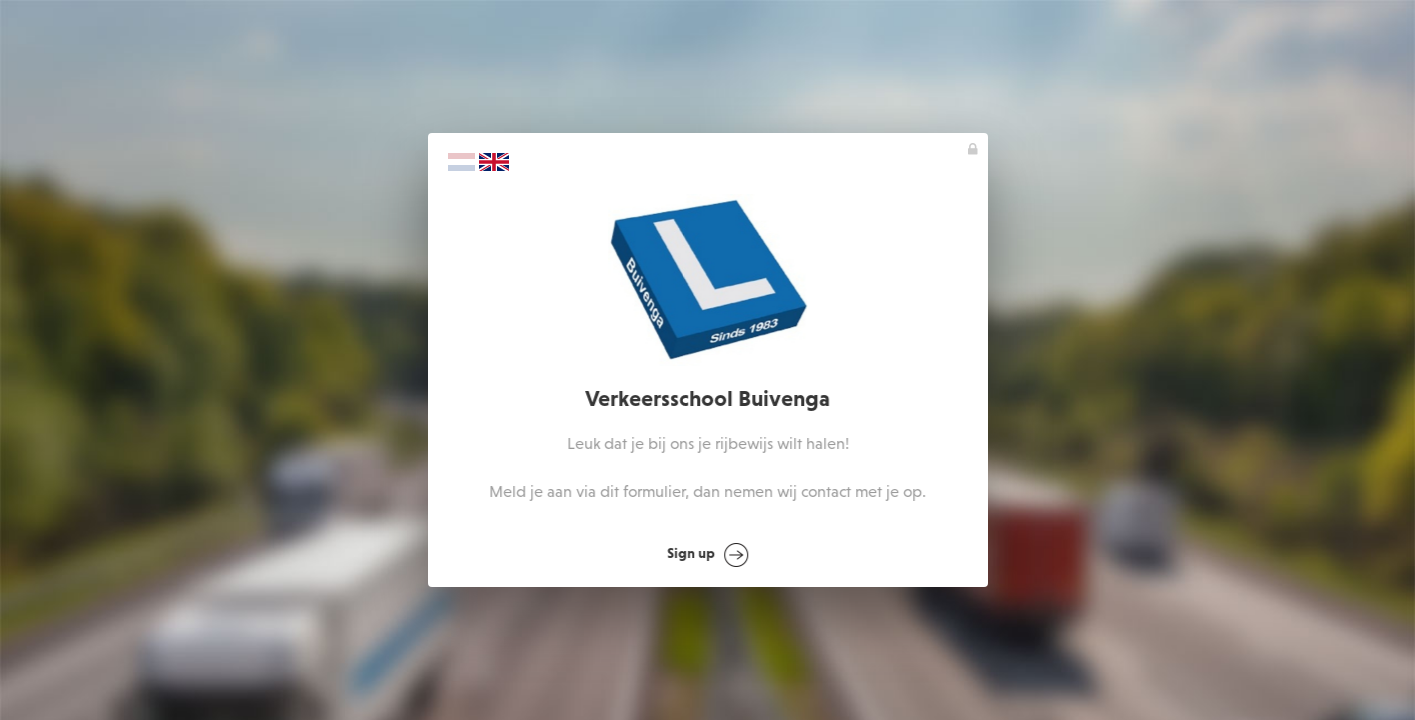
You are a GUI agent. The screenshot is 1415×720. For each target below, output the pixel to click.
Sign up (709, 555)
